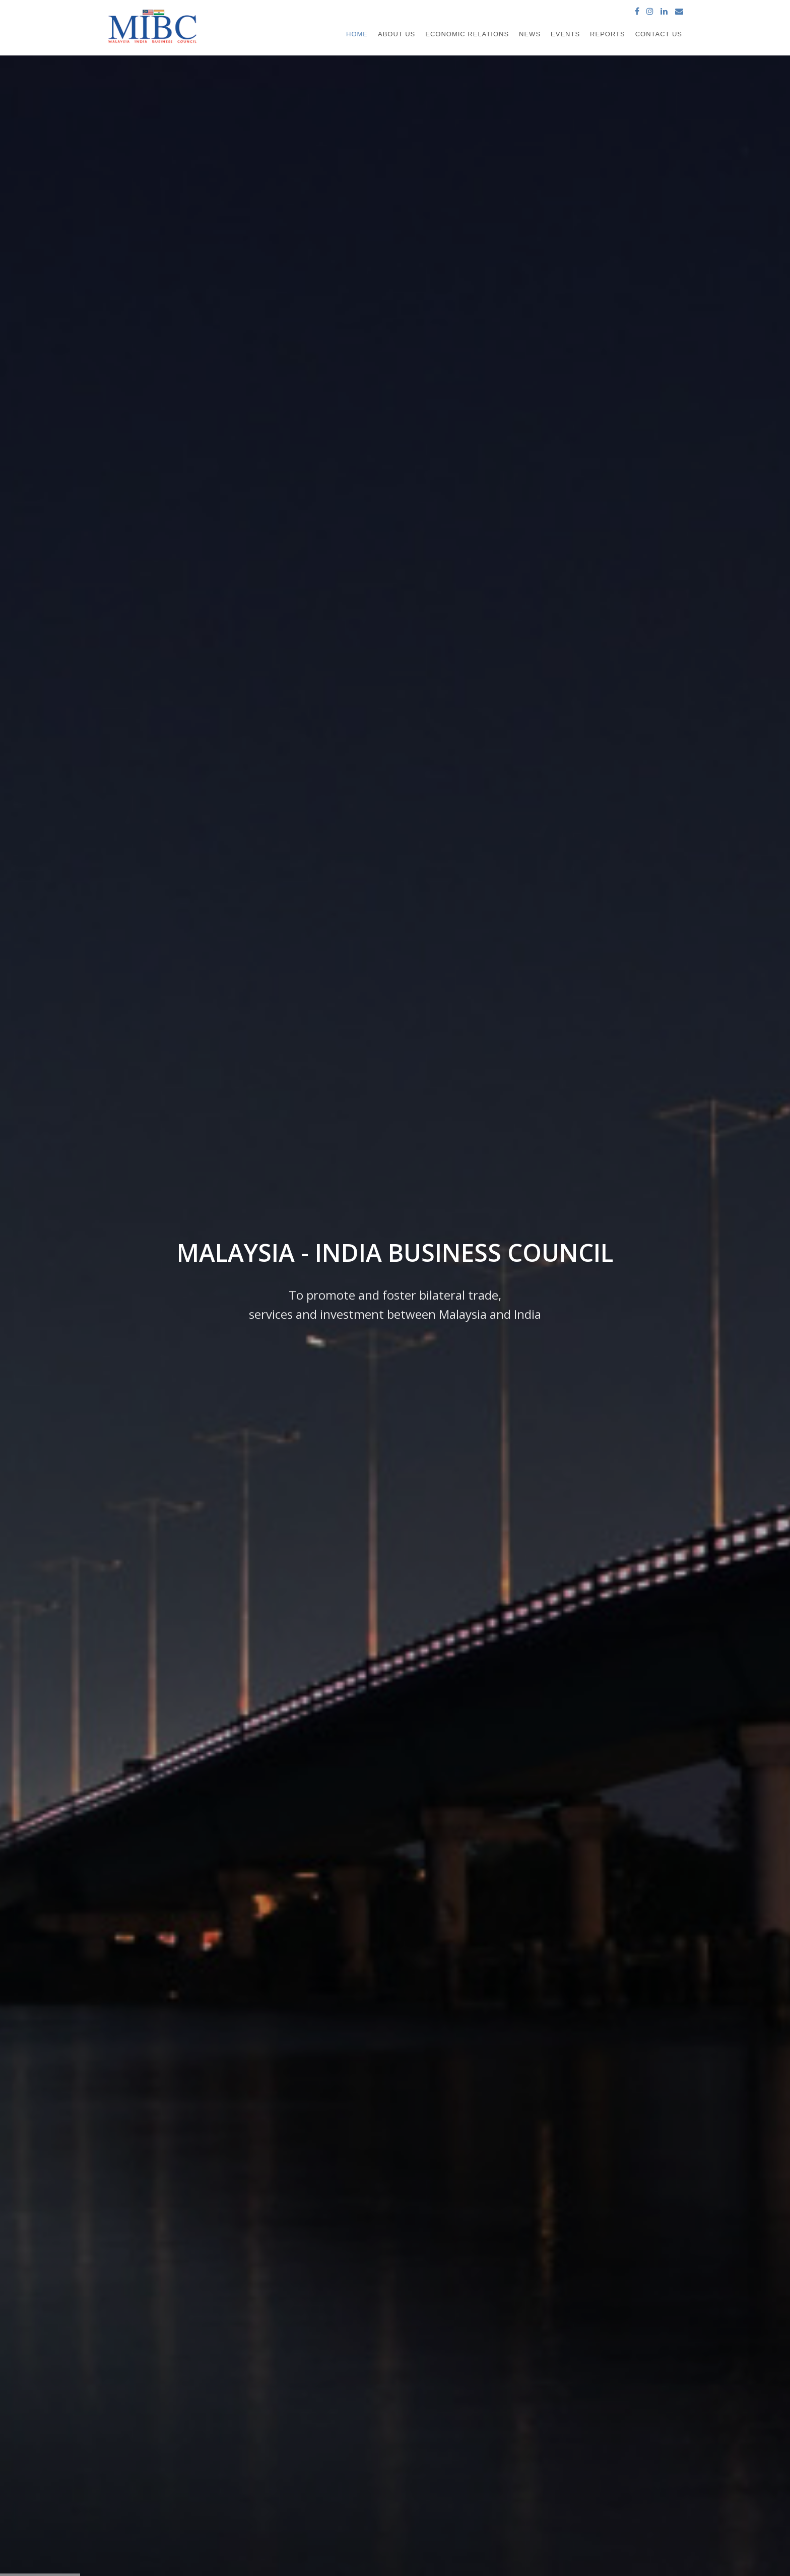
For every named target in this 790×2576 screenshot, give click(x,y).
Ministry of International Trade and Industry (453, 2425)
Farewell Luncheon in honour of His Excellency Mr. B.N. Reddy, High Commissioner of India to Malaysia (590, 447)
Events (565, 34)
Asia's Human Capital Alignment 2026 (562, 517)
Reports (607, 34)
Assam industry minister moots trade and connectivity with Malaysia (210, 1797)
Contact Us (658, 34)
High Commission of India (441, 2405)
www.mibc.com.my (584, 2508)
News (530, 34)
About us (269, 2405)
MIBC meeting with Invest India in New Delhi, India (582, 658)
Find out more (253, 481)
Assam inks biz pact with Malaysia (190, 1684)
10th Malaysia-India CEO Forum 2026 (562, 588)
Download (505, 1040)
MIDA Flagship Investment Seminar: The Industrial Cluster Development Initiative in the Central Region (584, 694)
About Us (396, 34)
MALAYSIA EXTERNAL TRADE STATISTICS (458, 2445)
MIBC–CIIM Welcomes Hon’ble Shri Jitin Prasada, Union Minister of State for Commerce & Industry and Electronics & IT (586, 729)
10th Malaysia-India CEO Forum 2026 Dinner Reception (590, 552)
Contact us (273, 2482)
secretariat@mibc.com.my (596, 2496)
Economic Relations (467, 34)
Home (357, 34)
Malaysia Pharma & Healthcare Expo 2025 (569, 764)
